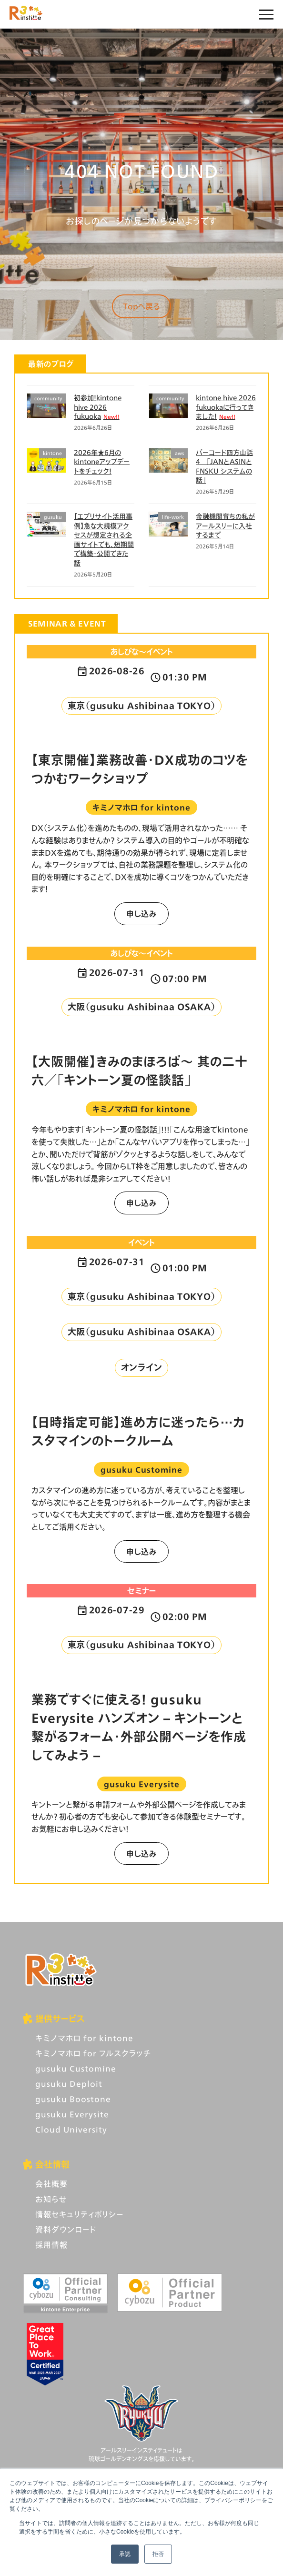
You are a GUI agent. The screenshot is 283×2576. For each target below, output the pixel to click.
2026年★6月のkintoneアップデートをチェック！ (102, 461)
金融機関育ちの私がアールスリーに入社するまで (225, 525)
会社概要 (51, 2184)
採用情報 (51, 2245)
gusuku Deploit (68, 2084)
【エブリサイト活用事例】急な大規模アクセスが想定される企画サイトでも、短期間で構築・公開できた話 (104, 539)
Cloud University (71, 2129)
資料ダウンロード (65, 2229)
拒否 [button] (158, 2554)
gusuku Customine (75, 2068)
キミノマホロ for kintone (84, 2038)
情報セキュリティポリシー (79, 2214)
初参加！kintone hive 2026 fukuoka (97, 407)
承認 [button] (125, 2554)
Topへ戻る (141, 306)
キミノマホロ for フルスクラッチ (93, 2053)
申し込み (141, 914)
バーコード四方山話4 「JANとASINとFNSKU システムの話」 (224, 466)
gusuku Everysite (72, 2114)
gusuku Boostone (73, 2099)
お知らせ (51, 2199)
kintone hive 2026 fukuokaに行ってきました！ (226, 407)
